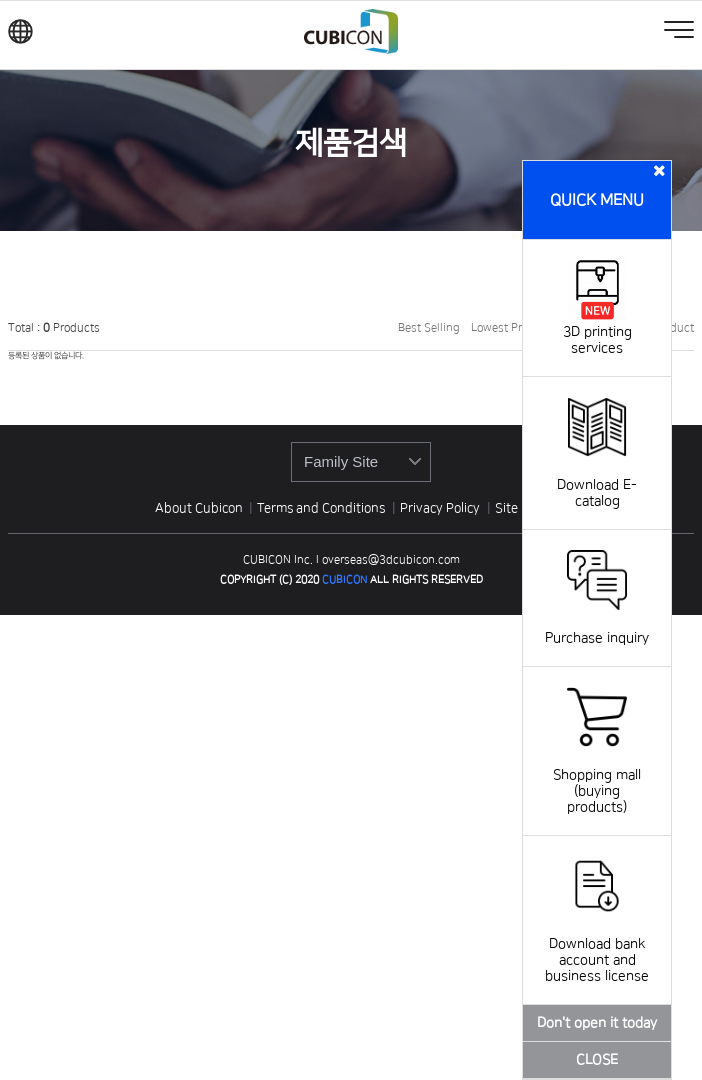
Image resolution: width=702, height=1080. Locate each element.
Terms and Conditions (322, 508)
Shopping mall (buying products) (597, 775)
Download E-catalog (597, 477)
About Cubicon (199, 508)
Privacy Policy (441, 508)
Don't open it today (597, 1023)
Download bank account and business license (597, 944)
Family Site (341, 461)
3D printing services (597, 332)
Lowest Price (504, 327)
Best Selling (429, 327)
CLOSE (597, 1060)
